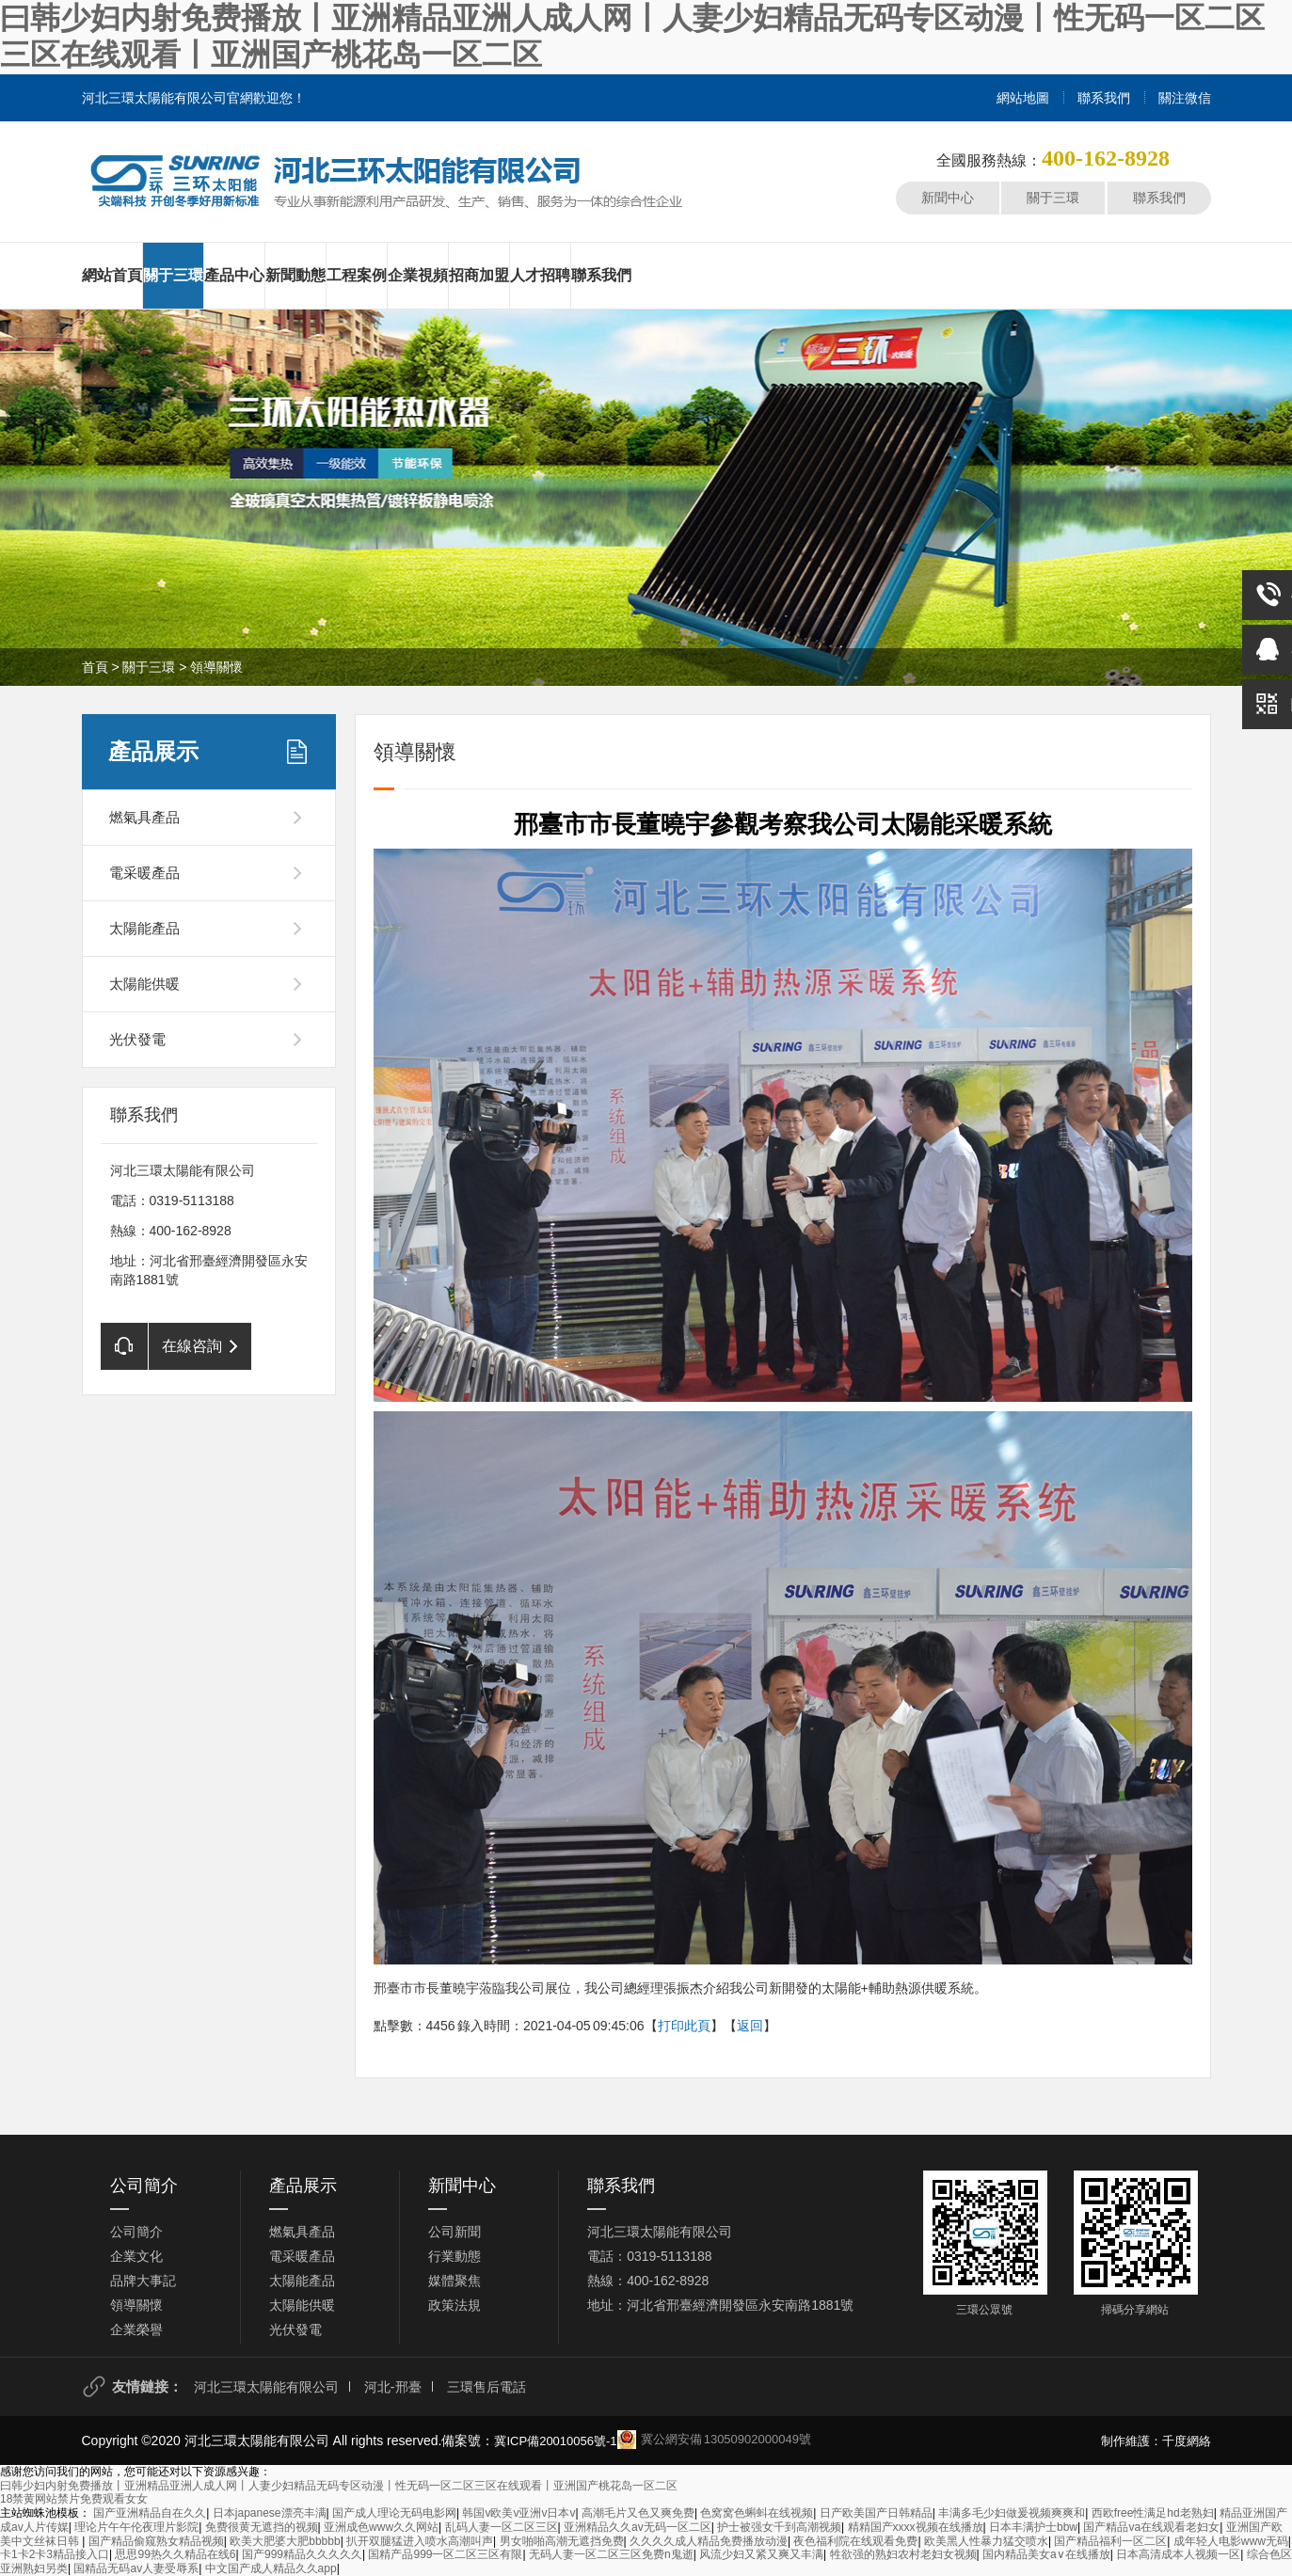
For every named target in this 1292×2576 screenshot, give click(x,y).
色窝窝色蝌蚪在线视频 (756, 2513)
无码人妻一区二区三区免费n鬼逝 (611, 2554)
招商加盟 (479, 275)
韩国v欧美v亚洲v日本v (518, 2513)
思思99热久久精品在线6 (175, 2554)
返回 (750, 2025)
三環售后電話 (486, 2386)
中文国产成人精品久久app (271, 2568)
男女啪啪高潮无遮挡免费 (562, 2541)
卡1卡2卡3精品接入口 (54, 2554)
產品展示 (153, 751)
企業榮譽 (136, 2329)
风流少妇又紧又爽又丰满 (761, 2554)
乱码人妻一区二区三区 (501, 2527)
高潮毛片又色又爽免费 (638, 2513)
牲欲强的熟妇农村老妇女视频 (903, 2554)
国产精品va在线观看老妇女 (1151, 2527)
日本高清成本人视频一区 (1178, 2554)
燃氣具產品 (144, 817)
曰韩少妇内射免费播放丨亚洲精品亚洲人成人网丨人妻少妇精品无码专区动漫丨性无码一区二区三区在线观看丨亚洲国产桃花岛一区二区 (339, 2485)
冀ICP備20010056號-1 (555, 2441)
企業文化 (136, 2256)
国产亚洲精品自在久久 (149, 2513)
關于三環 (1053, 197)
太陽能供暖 (144, 984)
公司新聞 (454, 2231)
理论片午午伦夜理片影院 (136, 2527)
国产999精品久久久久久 (302, 2554)
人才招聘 (540, 275)
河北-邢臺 (393, 2386)
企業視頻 (418, 275)
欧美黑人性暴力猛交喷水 (986, 2541)
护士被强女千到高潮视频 (779, 2527)
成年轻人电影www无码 (1230, 2541)
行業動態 (454, 2256)
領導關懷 (216, 667)
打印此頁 (684, 2025)
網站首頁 (112, 275)
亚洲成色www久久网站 (381, 2527)
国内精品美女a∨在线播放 (1046, 2554)
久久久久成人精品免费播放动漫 (709, 2541)
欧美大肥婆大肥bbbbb (285, 2541)
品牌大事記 (143, 2280)
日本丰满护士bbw (1033, 2527)
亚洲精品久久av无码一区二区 (637, 2527)
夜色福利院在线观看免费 (855, 2541)
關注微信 (1184, 97)
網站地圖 (1023, 97)
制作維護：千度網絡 (1156, 2441)
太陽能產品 (144, 928)
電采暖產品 (144, 873)
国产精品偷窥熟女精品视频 (156, 2541)
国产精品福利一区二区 (1110, 2541)
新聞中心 (947, 197)
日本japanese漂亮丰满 (270, 2513)
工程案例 (357, 275)
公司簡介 (144, 2185)
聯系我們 (1103, 97)
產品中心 (234, 275)
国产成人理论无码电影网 (394, 2513)
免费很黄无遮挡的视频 (261, 2527)
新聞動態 (295, 275)
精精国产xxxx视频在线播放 (915, 2527)
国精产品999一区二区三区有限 (445, 2554)
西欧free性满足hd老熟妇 (1153, 2513)
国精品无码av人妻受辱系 (136, 2568)
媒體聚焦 (454, 2280)
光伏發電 (137, 1039)
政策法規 (454, 2305)
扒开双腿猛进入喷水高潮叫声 (419, 2541)
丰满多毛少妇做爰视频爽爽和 (1011, 2513)
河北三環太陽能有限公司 (266, 2386)
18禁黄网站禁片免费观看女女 (74, 2498)
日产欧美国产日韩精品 (876, 2513)
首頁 (95, 667)
